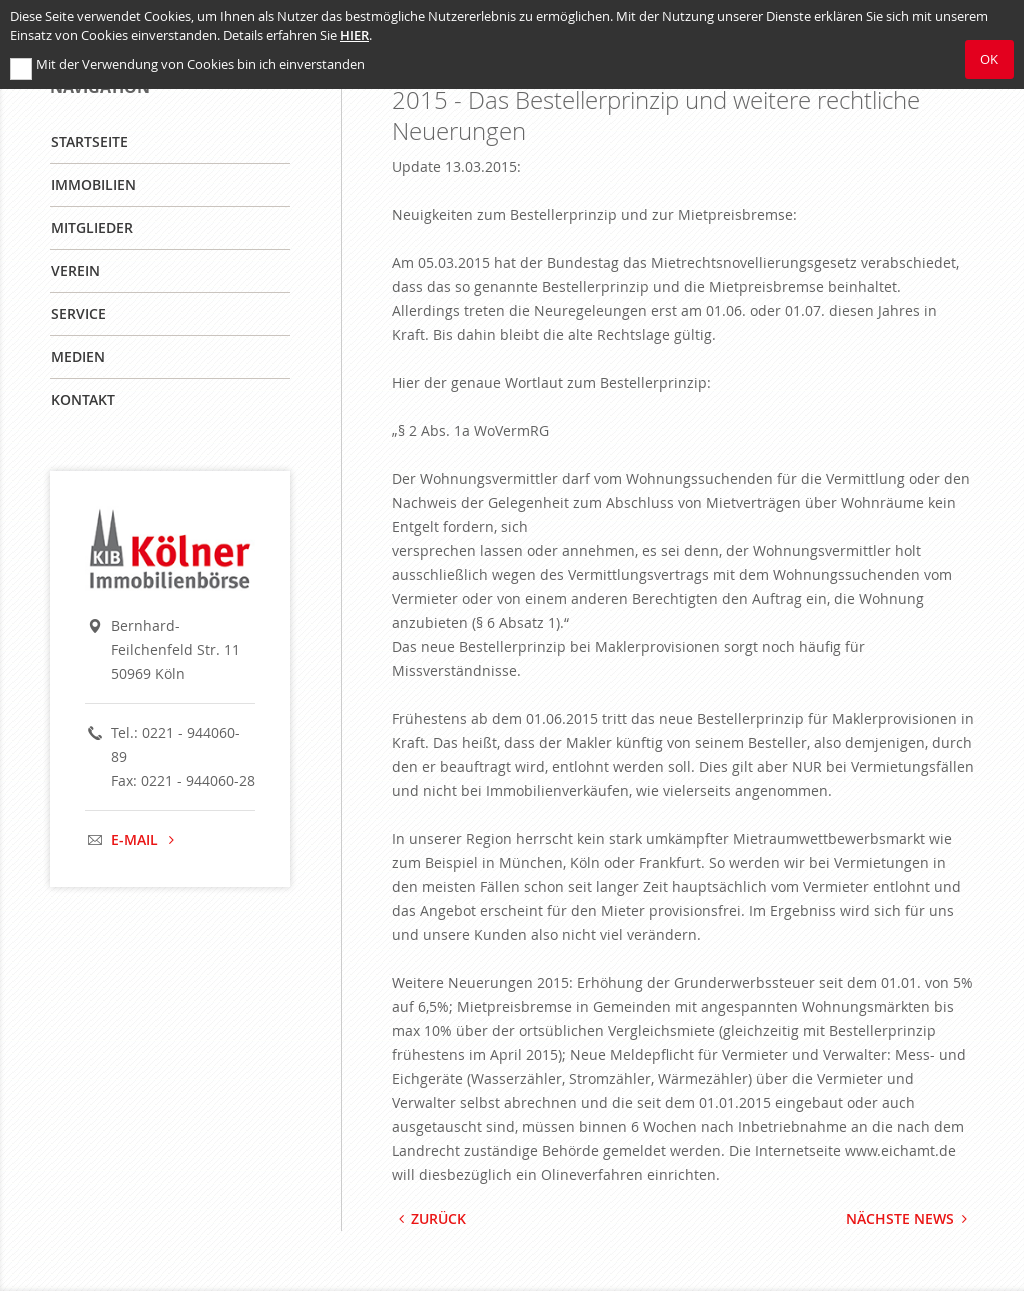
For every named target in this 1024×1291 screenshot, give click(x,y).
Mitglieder (92, 227)
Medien (78, 356)
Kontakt (83, 399)
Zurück (429, 1218)
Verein (75, 270)
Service (78, 313)
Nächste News (910, 1218)
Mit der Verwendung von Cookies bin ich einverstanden (200, 64)
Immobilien (93, 184)
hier (354, 35)
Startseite (89, 141)
